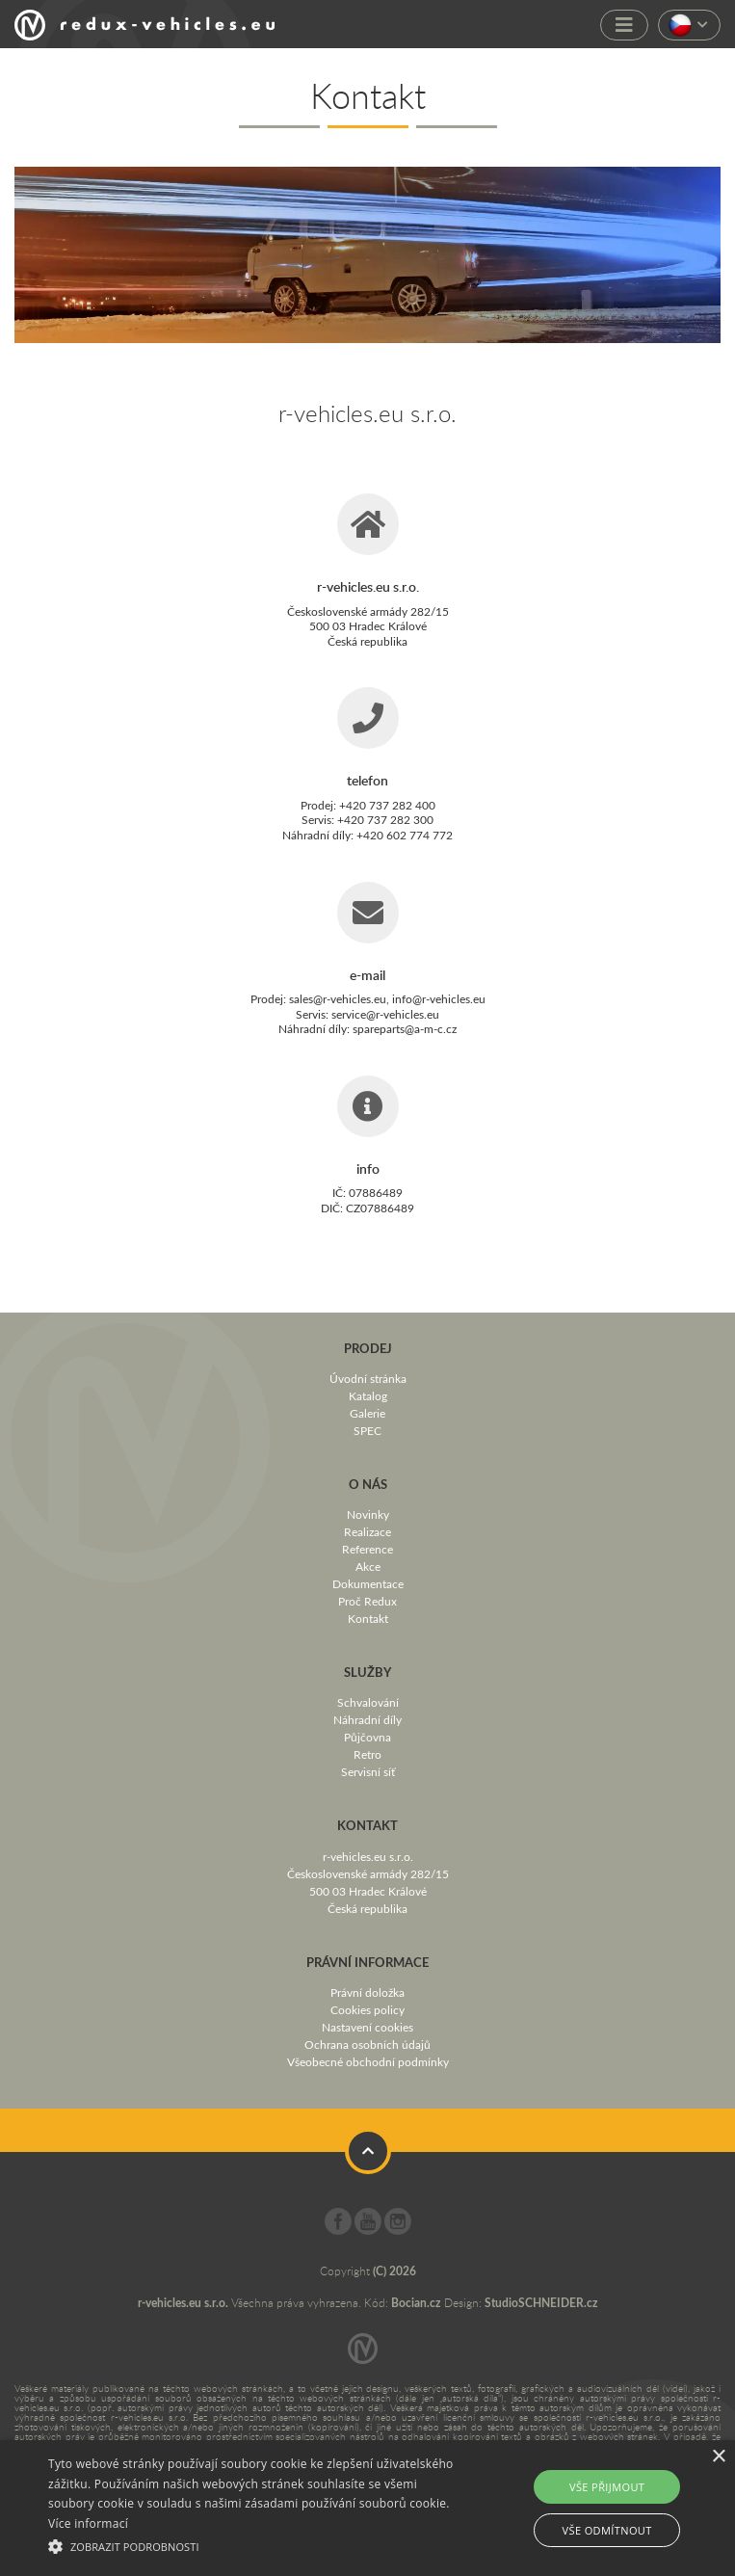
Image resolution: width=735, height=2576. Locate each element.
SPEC (367, 1430)
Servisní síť (368, 1771)
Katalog (368, 1395)
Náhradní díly (367, 1719)
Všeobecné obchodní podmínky (368, 2061)
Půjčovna (367, 1736)
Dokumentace (368, 1583)
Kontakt (368, 1618)
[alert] (367, 2508)
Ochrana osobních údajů (367, 2044)
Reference (367, 1548)
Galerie (367, 1413)
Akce (368, 1566)
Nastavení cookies (367, 2026)
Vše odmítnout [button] (607, 2530)
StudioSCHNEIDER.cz (541, 2303)
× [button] (718, 2457)
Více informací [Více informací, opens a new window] (88, 2523)
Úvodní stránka (368, 1378)
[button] (255, 2544)
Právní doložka (367, 1992)
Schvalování (368, 1702)
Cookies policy (367, 2009)
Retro (367, 1754)
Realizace (367, 1531)
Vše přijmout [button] (606, 2487)
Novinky (368, 1514)
